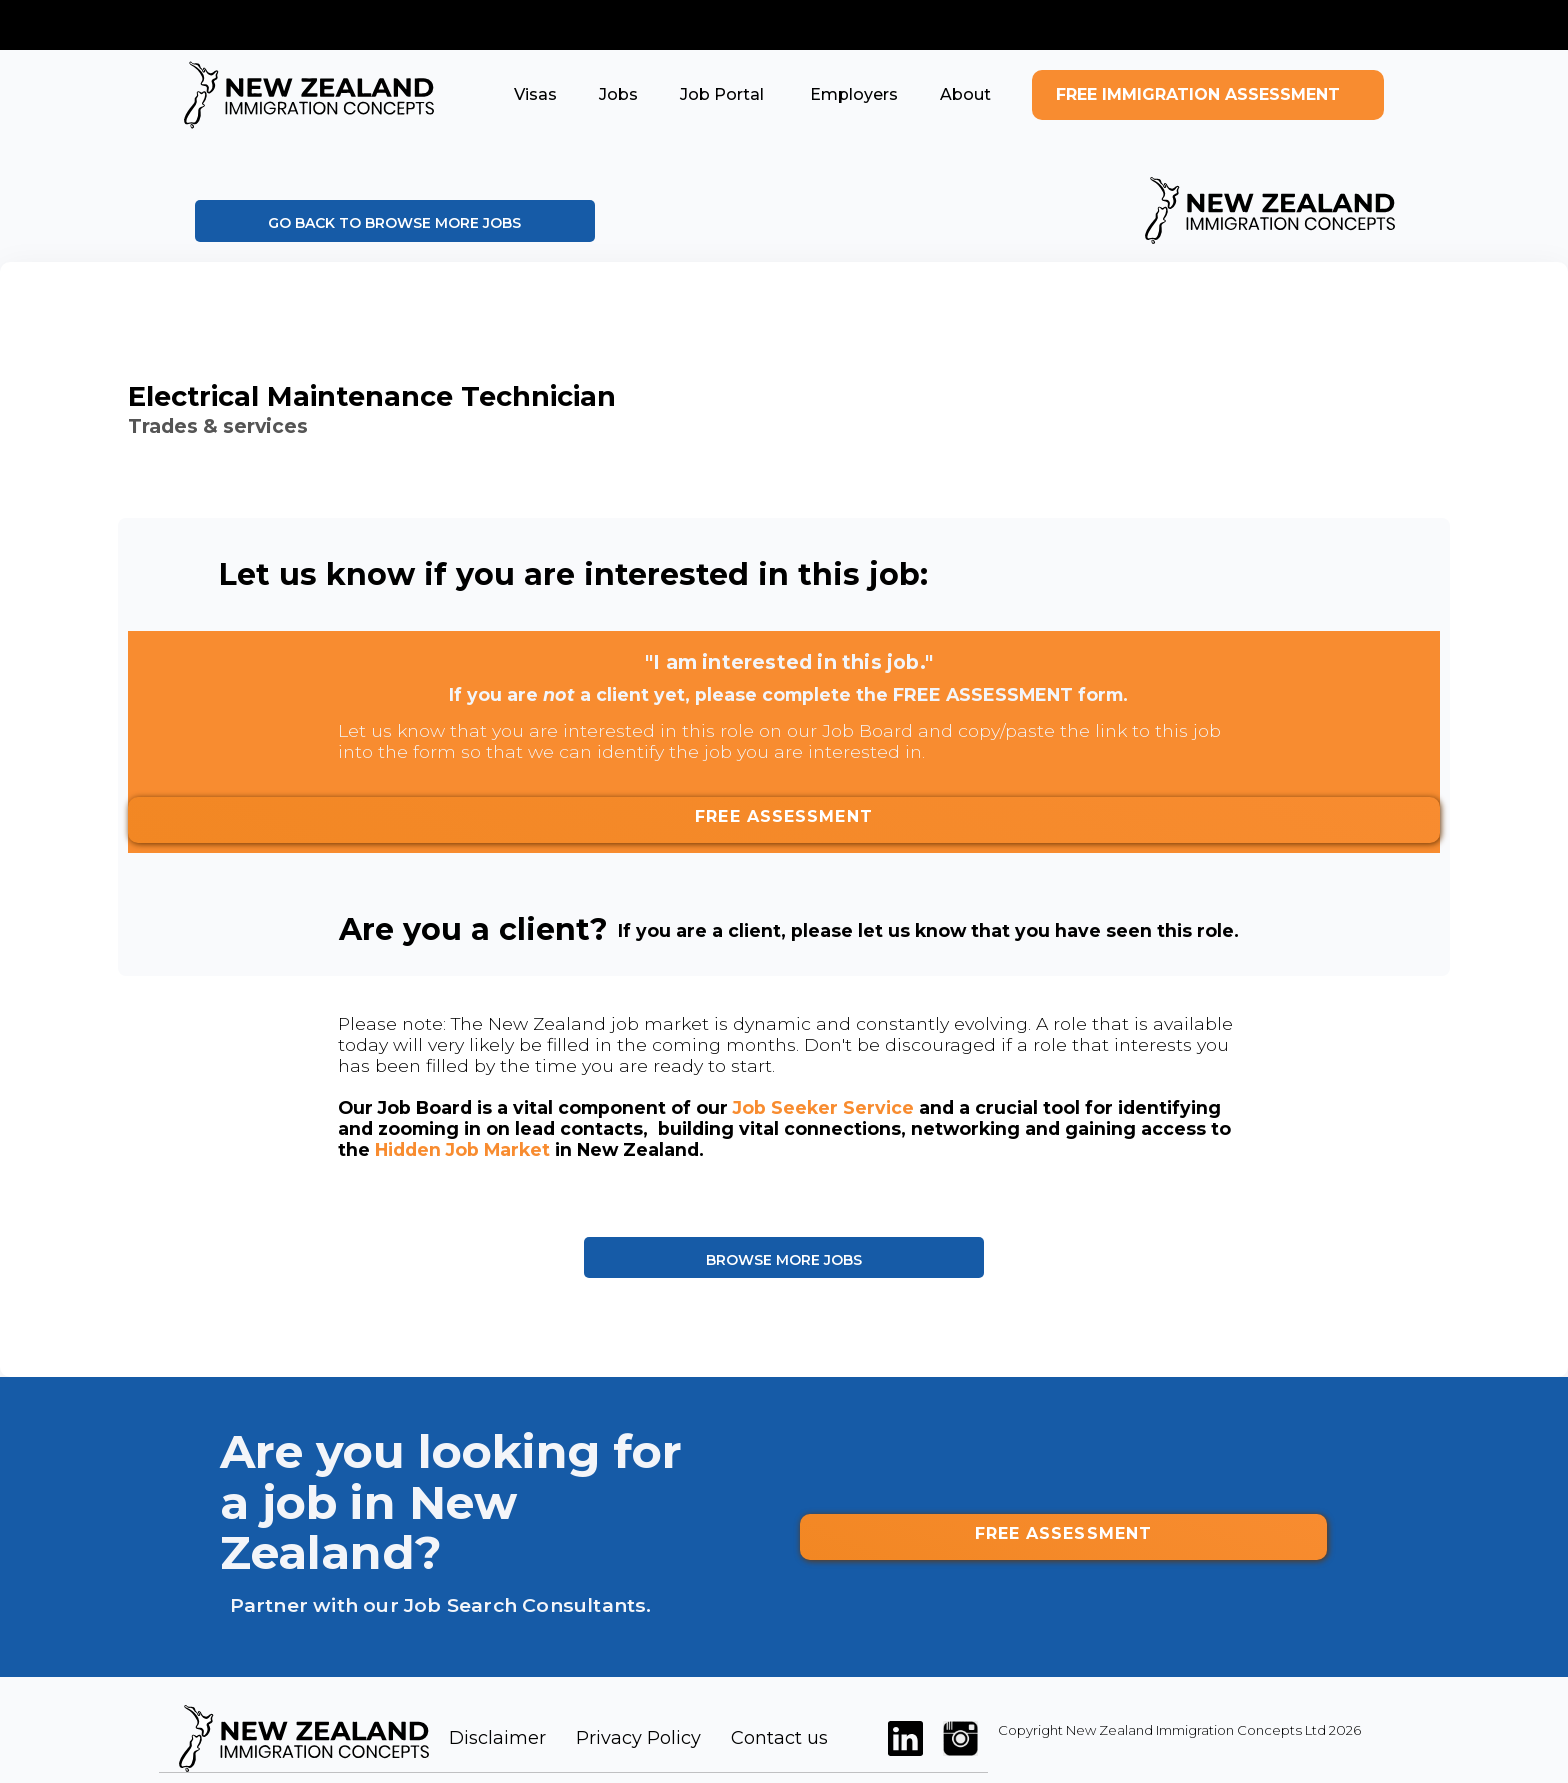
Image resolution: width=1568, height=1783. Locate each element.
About (965, 94)
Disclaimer (497, 1738)
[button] (535, 94)
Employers (852, 94)
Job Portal (722, 94)
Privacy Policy (638, 1738)
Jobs (618, 94)
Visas (535, 94)
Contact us (779, 1738)
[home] (309, 95)
